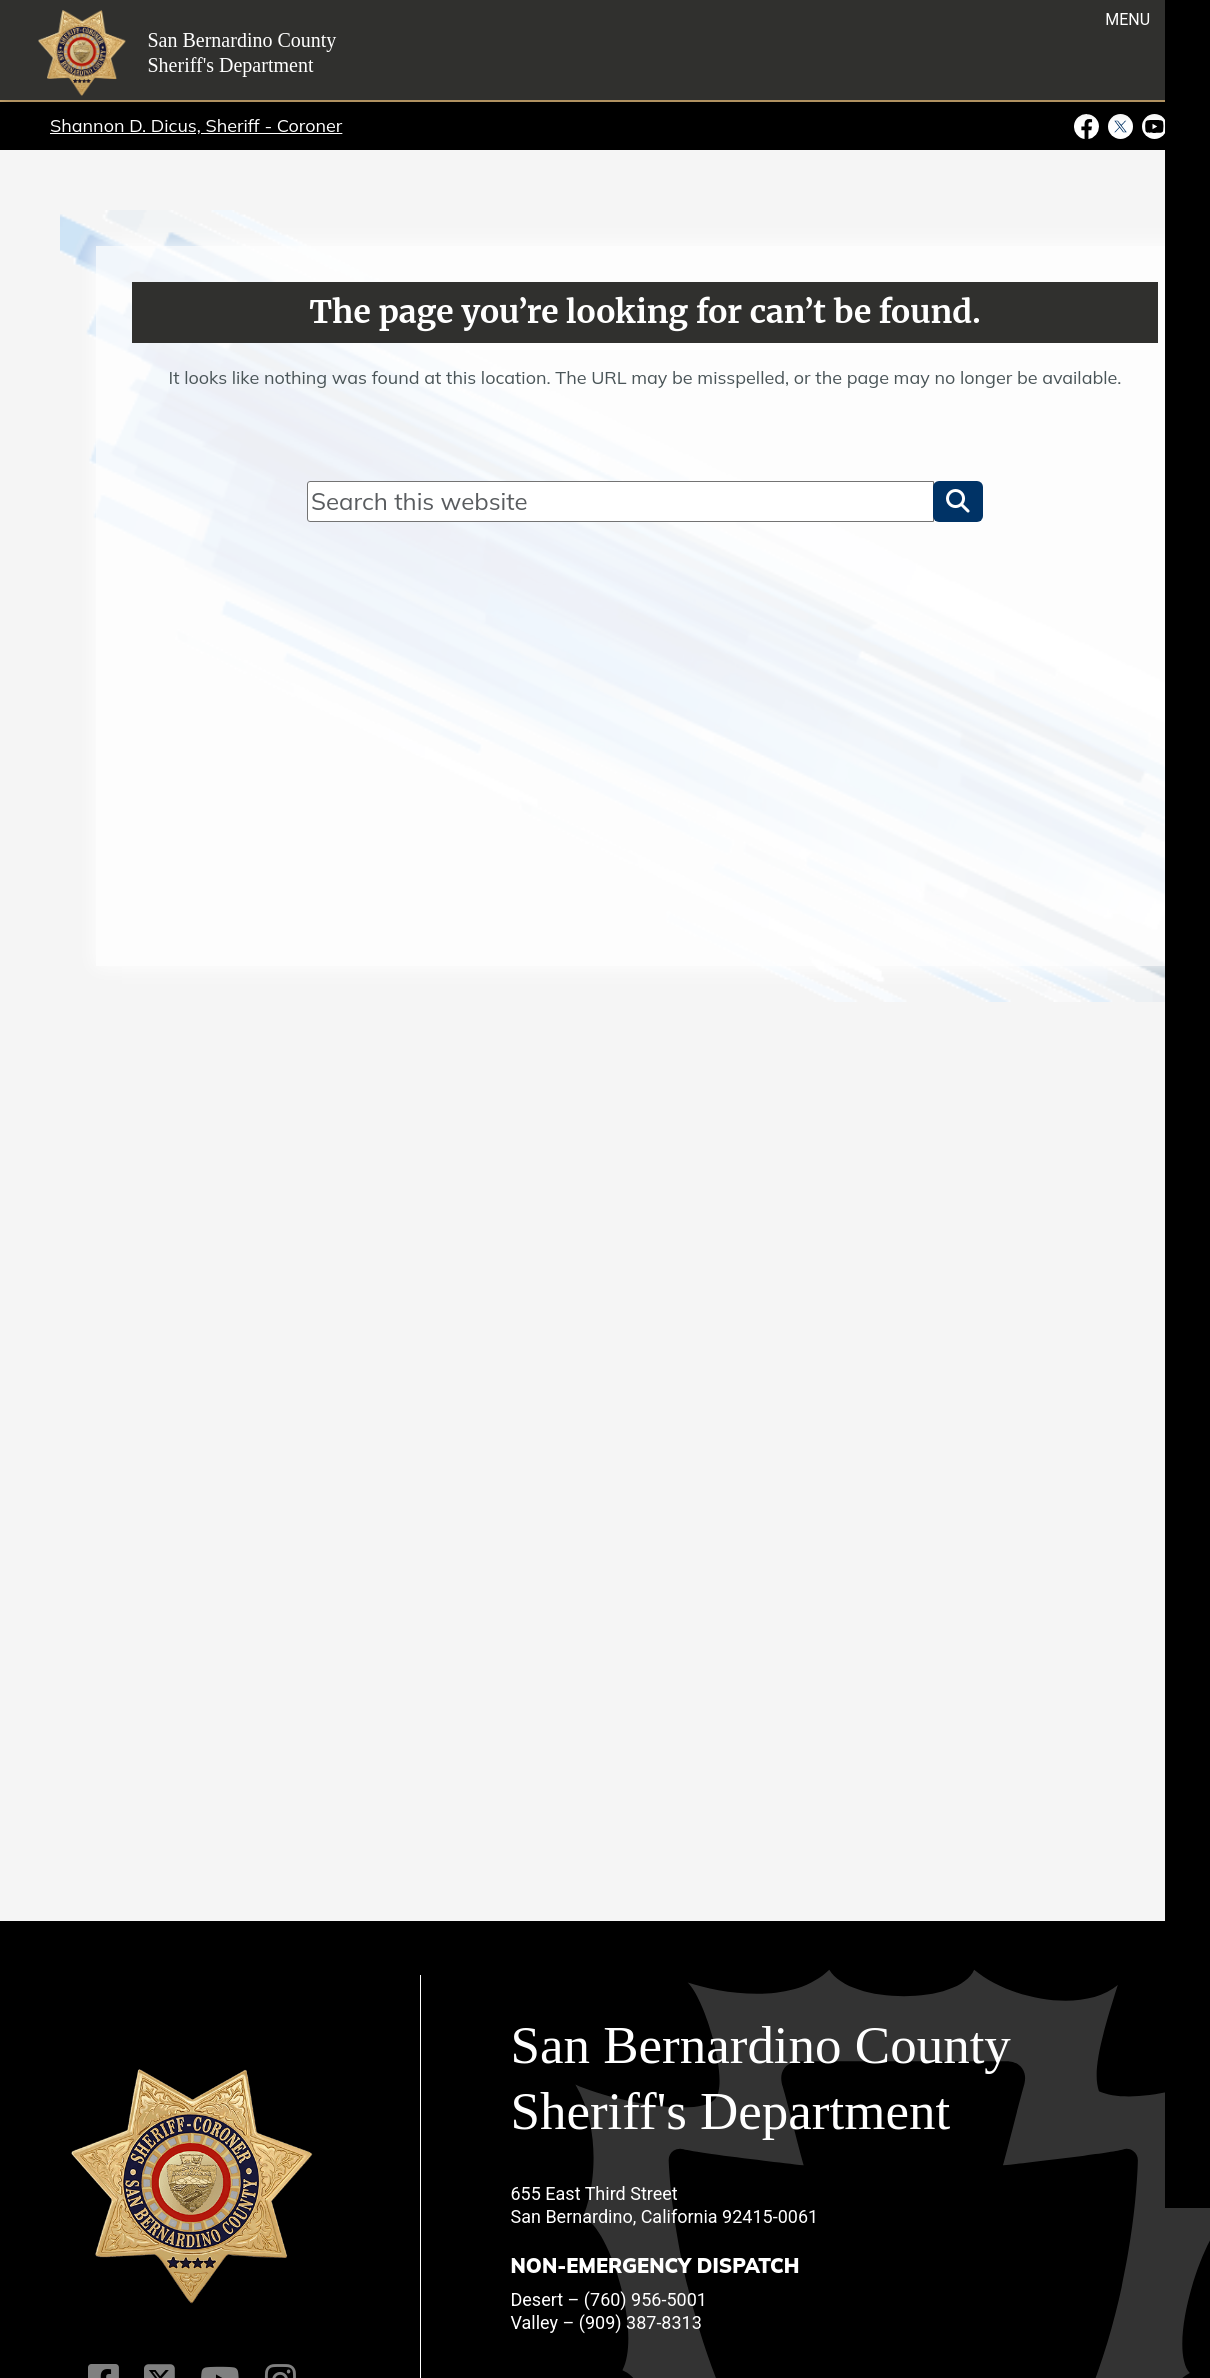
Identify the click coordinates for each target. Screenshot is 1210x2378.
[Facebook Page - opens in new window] (1089, 125)
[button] (958, 501)
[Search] (620, 501)
